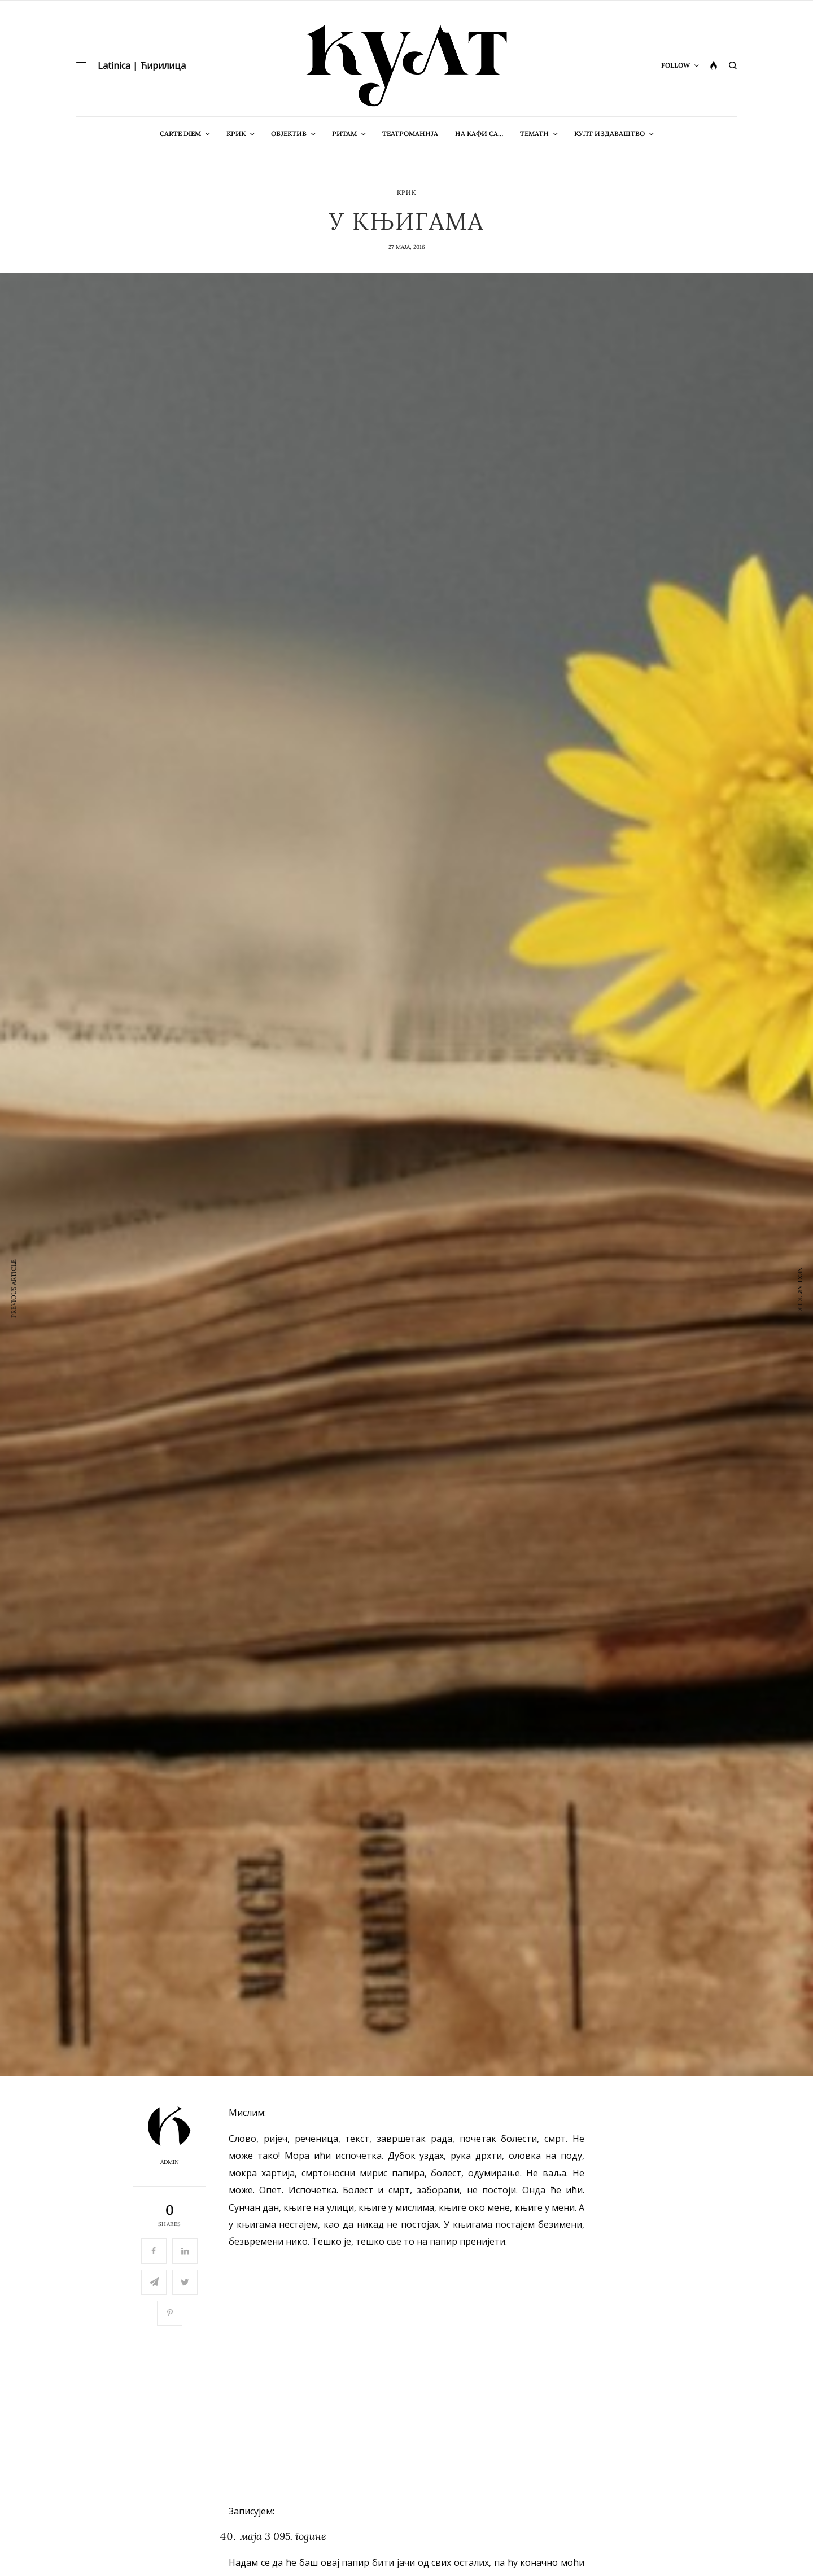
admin (169, 2162)
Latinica (114, 65)
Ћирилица (163, 65)
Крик (406, 193)
